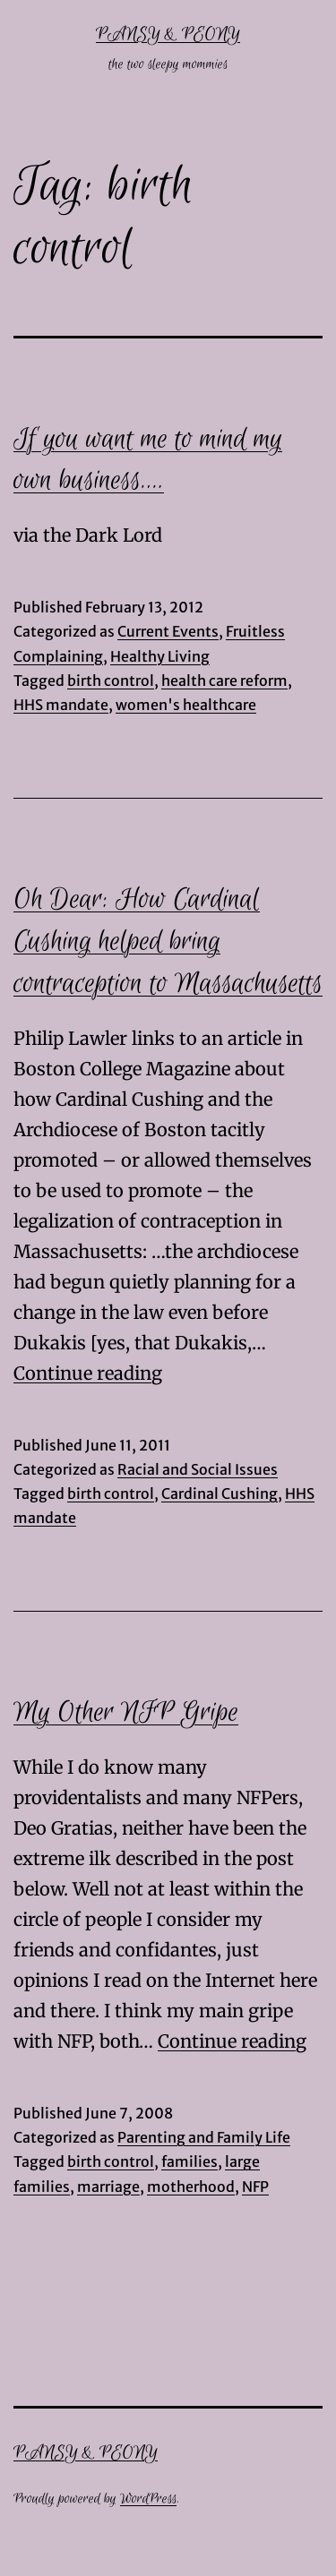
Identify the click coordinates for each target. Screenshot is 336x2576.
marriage (108, 2186)
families (189, 2161)
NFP (255, 2186)
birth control (110, 680)
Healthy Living (160, 656)
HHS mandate (60, 705)
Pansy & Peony (168, 34)
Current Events (168, 631)
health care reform (224, 680)
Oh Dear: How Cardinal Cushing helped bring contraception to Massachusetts (168, 942)
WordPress (148, 2498)
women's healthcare (186, 705)
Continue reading (87, 1373)
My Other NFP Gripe (125, 1713)
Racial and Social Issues (197, 1469)
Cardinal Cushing (219, 1493)
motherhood (191, 2186)
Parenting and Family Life (203, 2137)
